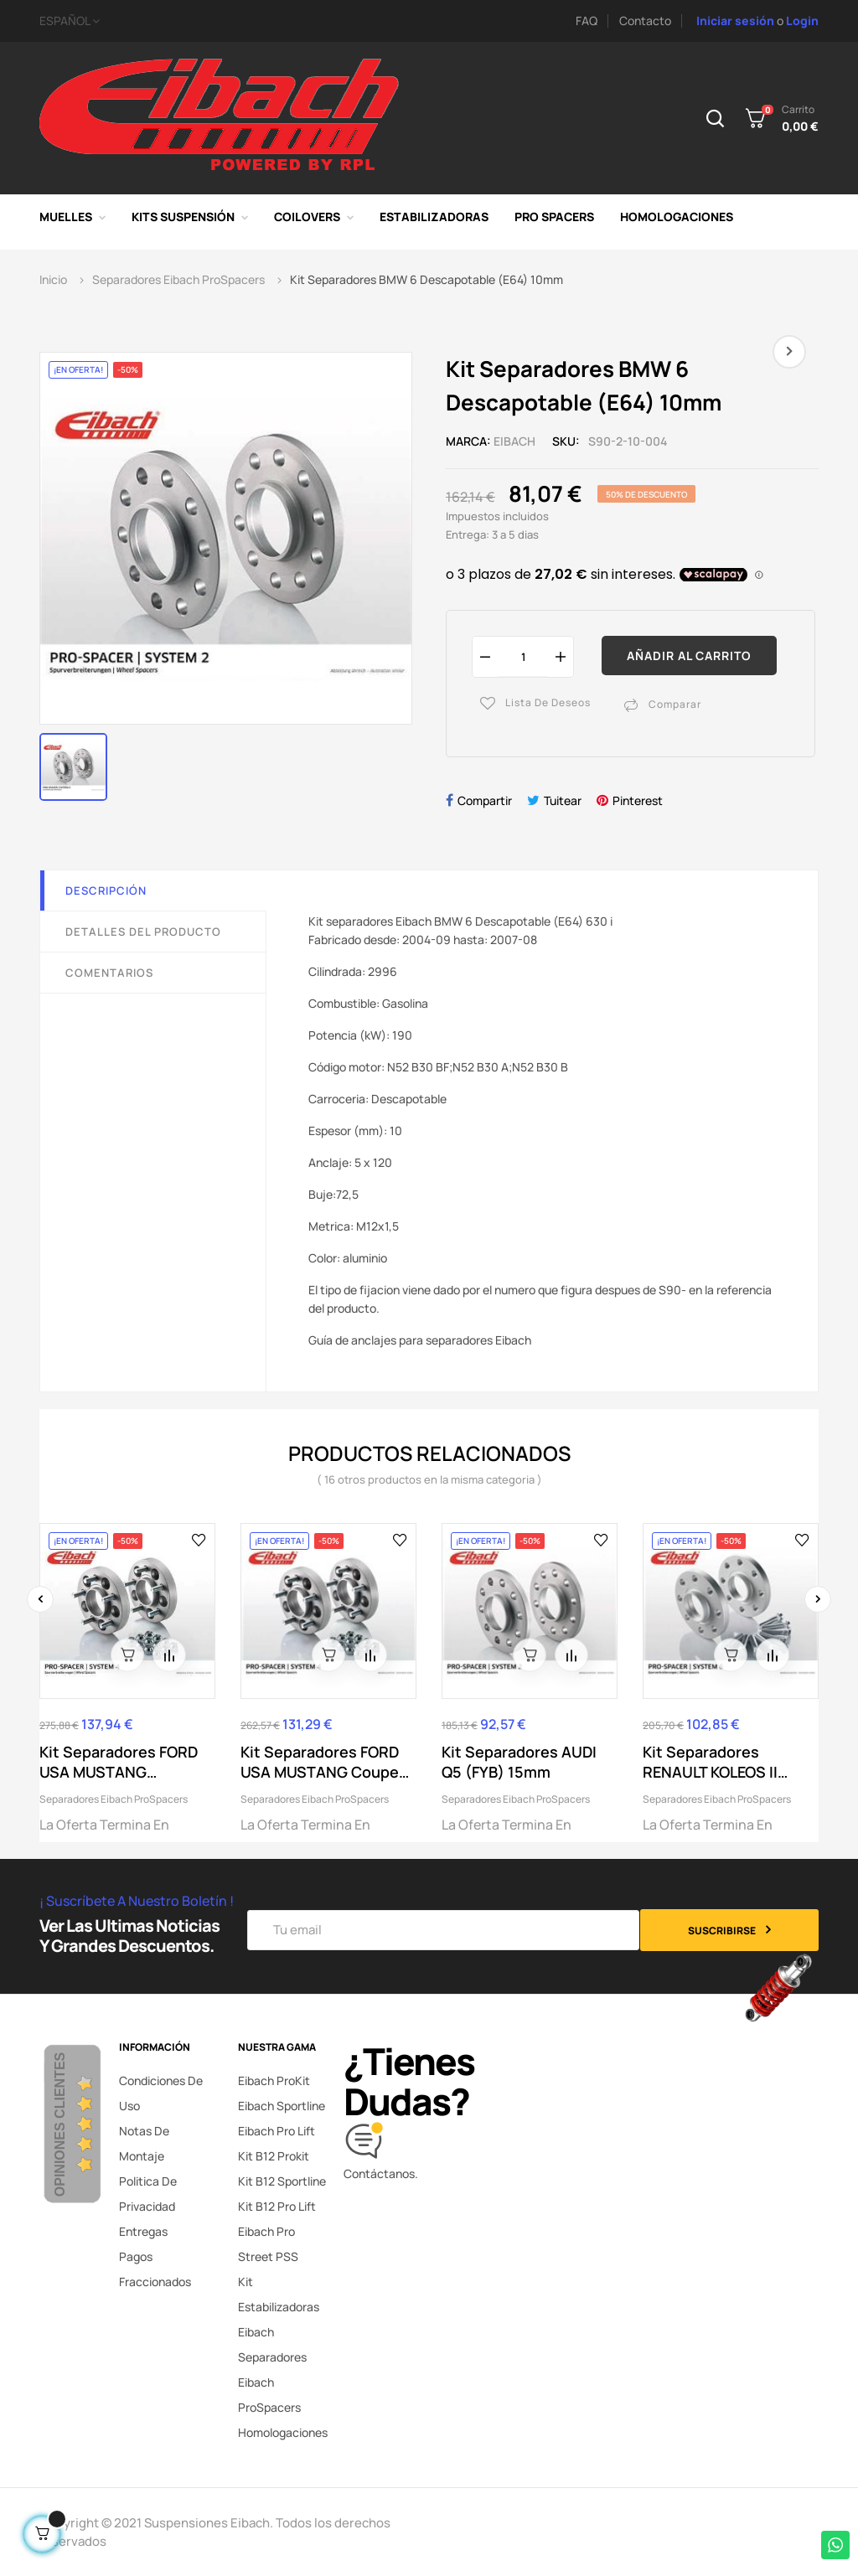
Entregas (143, 2231)
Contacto (645, 20)
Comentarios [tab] (109, 972)
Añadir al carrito (689, 655)
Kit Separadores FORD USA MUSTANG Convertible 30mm (118, 1762)
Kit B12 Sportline (282, 2181)
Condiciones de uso (161, 2093)
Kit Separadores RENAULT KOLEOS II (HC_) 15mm (710, 1762)
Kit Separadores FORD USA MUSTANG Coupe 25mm (319, 1762)
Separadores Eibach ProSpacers (113, 1799)
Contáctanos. (381, 2173)
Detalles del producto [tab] (143, 931)
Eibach (514, 441)
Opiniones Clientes (60, 2124)
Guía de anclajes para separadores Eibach (419, 1340)
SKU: (566, 441)
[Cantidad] (523, 656)
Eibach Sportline (281, 2106)
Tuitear (562, 800)
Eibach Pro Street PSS (268, 2243)
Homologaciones (283, 2432)
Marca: (468, 441)
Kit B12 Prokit (273, 2156)
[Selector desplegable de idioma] (227, 21)
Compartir (484, 800)
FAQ (586, 20)
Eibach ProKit (274, 2080)
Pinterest (637, 800)
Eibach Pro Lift (276, 2131)
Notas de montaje (144, 2143)
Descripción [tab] (106, 890)
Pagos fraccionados (155, 2268)
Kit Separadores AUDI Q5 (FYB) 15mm (519, 1762)
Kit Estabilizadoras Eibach (278, 2307)
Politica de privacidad (148, 2193)
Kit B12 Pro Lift (277, 2206)
